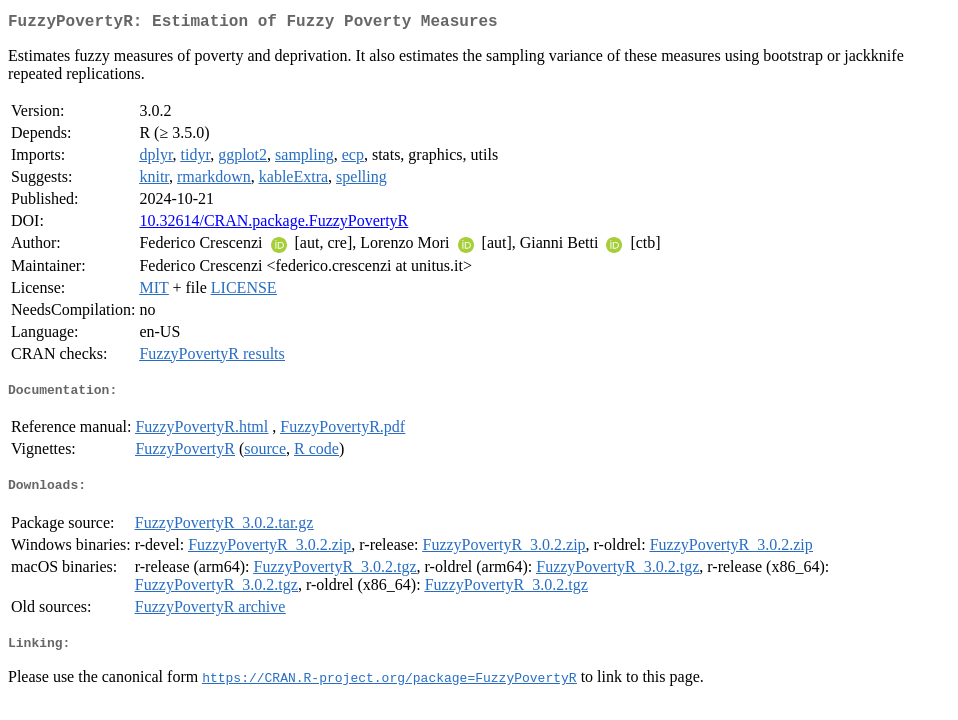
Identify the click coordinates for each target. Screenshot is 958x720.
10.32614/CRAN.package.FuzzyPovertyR (273, 224)
